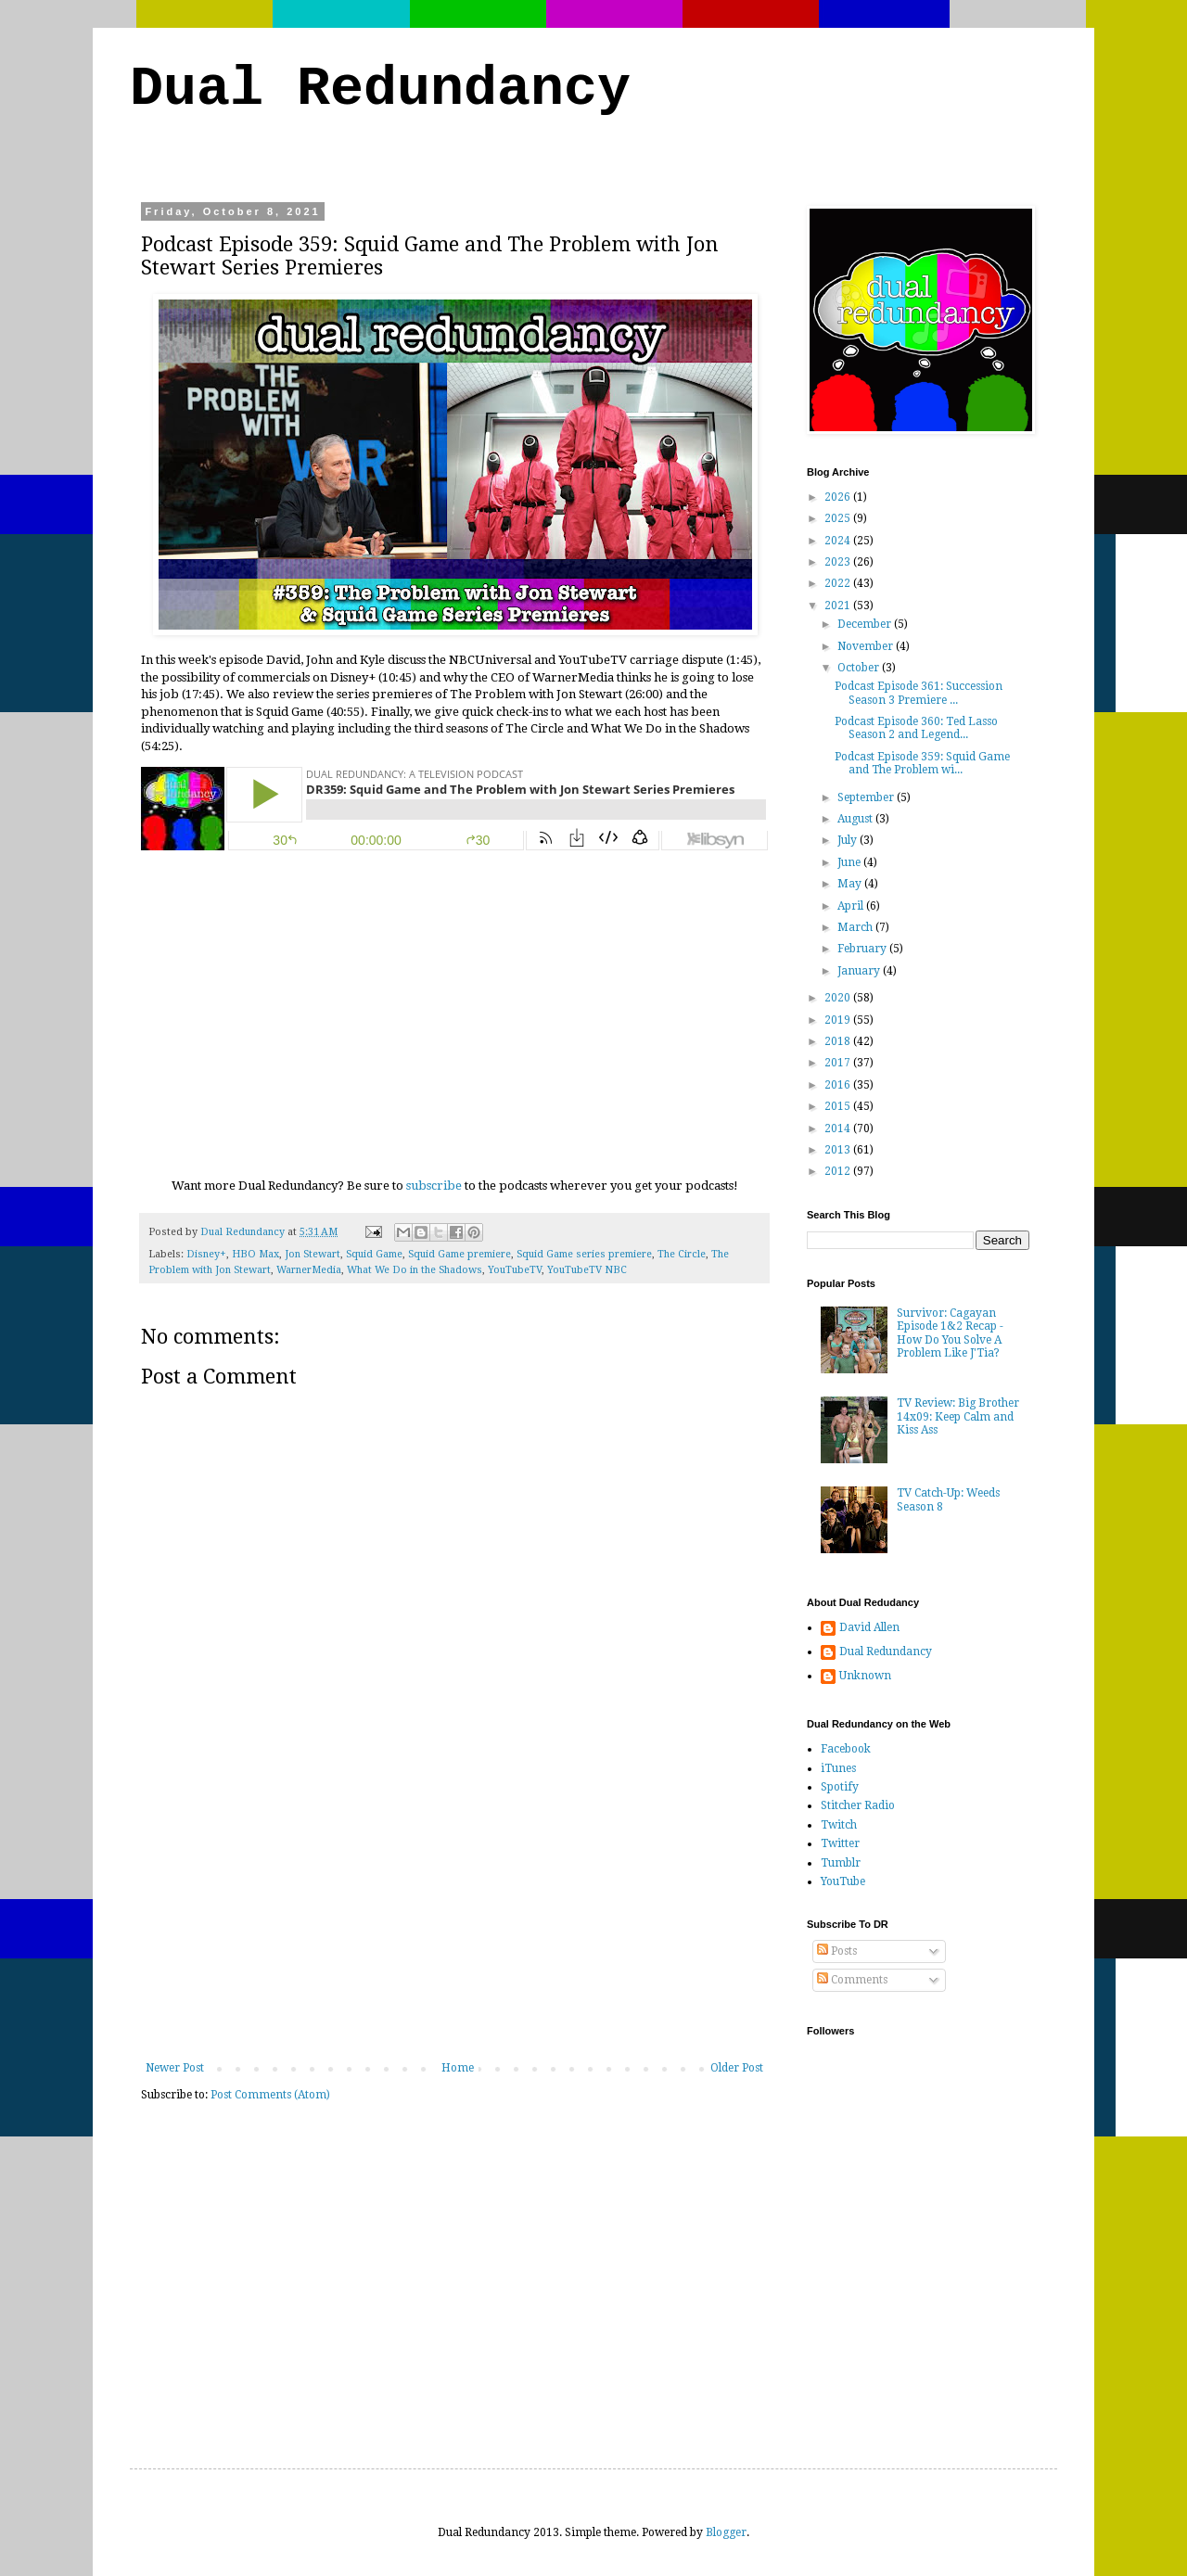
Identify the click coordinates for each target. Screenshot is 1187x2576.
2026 (838, 497)
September (867, 797)
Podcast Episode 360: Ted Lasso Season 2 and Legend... (916, 728)
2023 (838, 561)
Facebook (846, 1748)
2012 (838, 1171)
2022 (838, 583)
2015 (838, 1106)
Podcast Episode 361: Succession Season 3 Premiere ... (918, 693)
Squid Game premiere (459, 1254)
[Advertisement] (454, 1922)
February (863, 948)
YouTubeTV (515, 1270)
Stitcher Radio (858, 1805)
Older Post (736, 2067)
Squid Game (374, 1254)
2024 (838, 540)
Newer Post (175, 2067)
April (851, 905)
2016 (838, 1084)
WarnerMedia (308, 1270)
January (860, 970)
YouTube (843, 1881)
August (856, 818)
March (856, 927)
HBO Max (255, 1254)
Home (457, 2067)
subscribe (434, 1185)
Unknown (865, 1675)
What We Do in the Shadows (414, 1270)
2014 (838, 1128)
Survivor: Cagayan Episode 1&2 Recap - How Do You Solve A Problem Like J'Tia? (950, 1333)
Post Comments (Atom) (270, 2094)
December (865, 624)
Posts (837, 1951)
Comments (852, 1979)
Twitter (840, 1843)
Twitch (839, 1824)
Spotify (840, 1786)
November (866, 646)
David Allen (869, 1627)
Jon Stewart (312, 1254)
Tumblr (841, 1862)
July (848, 840)
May (850, 883)
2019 (838, 1020)
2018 (838, 1041)
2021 (838, 605)
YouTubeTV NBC (587, 1270)
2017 (838, 1062)
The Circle (681, 1254)
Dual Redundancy (380, 89)
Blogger (726, 2532)
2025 (838, 518)
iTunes (838, 1768)
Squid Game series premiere (584, 1254)
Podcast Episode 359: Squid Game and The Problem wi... (922, 763)
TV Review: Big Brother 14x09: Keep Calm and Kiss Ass (958, 1416)
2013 (838, 1149)
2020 (838, 997)
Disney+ (206, 1254)
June (850, 862)
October (859, 667)
